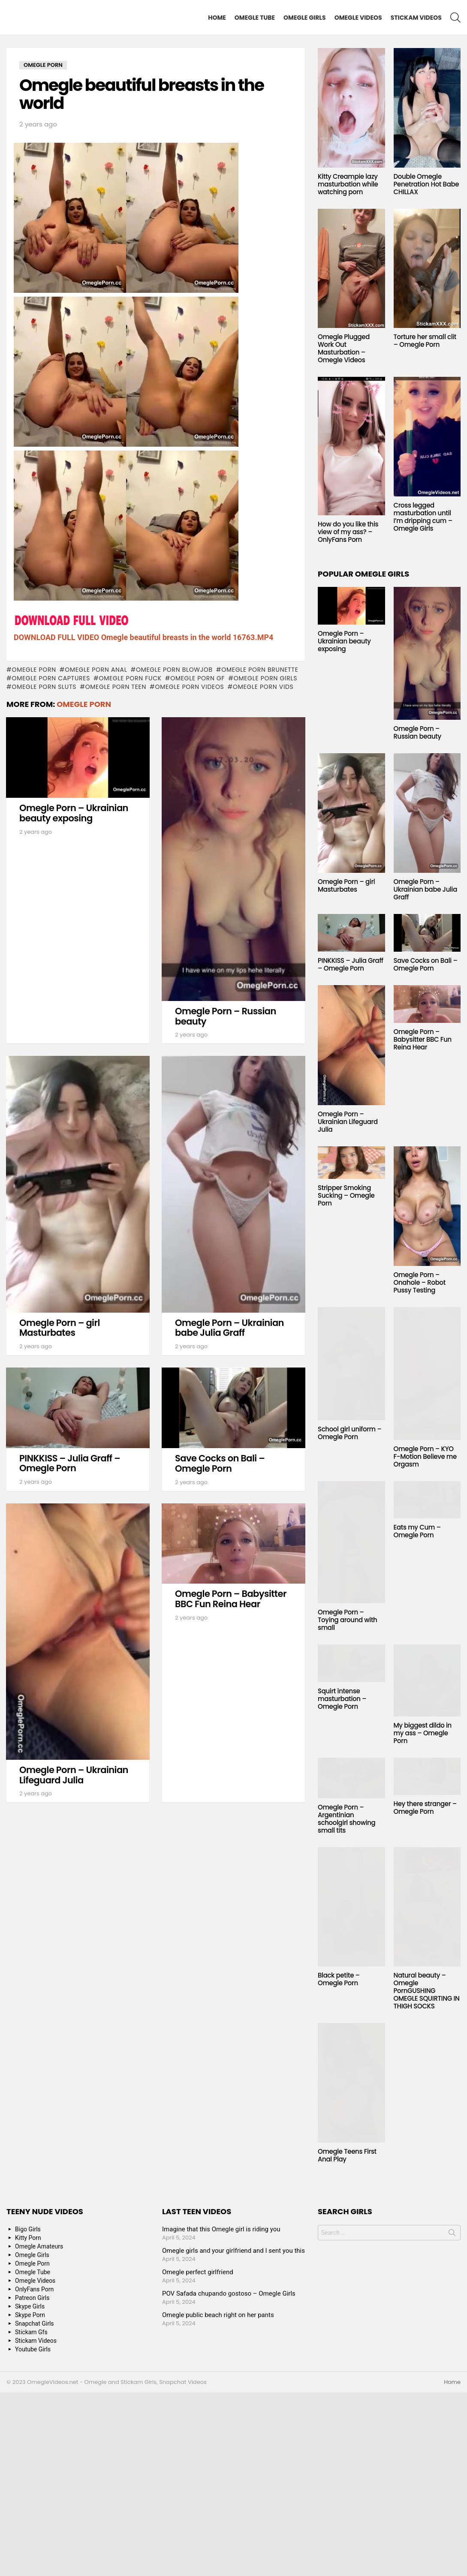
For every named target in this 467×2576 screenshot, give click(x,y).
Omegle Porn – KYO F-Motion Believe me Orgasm (425, 1456)
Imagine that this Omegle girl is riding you (221, 2229)
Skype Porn (30, 2314)
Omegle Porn (34, 669)
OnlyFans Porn (34, 2289)
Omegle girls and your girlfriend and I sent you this (233, 2250)
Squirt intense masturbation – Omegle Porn (342, 1698)
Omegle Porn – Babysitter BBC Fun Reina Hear (230, 1598)
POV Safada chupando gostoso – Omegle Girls (228, 2293)
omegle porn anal (96, 669)
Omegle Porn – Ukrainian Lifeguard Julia (73, 1775)
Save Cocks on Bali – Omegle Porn (220, 1463)
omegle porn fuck (130, 678)
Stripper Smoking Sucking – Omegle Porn (346, 1195)
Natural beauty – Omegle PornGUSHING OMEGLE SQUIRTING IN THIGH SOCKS (427, 1991)
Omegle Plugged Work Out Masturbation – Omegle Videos (344, 348)
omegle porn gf (197, 678)
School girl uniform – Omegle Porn (350, 1433)
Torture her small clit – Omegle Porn (425, 340)
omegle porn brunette (259, 669)
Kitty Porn (28, 2237)
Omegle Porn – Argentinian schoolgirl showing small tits (346, 1819)
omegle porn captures (51, 678)
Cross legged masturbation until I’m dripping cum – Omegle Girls (423, 517)
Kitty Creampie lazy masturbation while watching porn (348, 184)
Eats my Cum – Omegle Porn (417, 1531)
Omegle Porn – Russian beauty (225, 1016)
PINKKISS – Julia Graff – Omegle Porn (69, 1463)
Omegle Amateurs (39, 2246)
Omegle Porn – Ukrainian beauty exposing (73, 813)
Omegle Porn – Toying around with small (347, 1620)
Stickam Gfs (31, 2332)
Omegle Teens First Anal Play (347, 2155)
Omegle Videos (358, 17)
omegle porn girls (265, 678)
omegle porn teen (115, 686)
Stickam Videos (416, 17)
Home (217, 17)
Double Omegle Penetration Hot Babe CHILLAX (426, 184)
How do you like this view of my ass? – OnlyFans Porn (348, 532)
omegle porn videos (189, 686)
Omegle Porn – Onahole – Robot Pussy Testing (420, 1282)
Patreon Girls (32, 2297)
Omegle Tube (255, 17)
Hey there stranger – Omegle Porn (425, 1807)
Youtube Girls (33, 2349)
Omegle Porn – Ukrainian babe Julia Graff (229, 1328)
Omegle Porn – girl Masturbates (59, 1328)
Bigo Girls (28, 2229)
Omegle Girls (304, 17)
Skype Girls (30, 2306)
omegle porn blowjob (174, 669)
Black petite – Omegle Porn (339, 1979)
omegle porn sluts (44, 686)
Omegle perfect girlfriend (197, 2272)
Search (452, 2234)
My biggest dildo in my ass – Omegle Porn (423, 1733)
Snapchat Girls (34, 2323)
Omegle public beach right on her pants (218, 2315)
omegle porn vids (263, 686)
